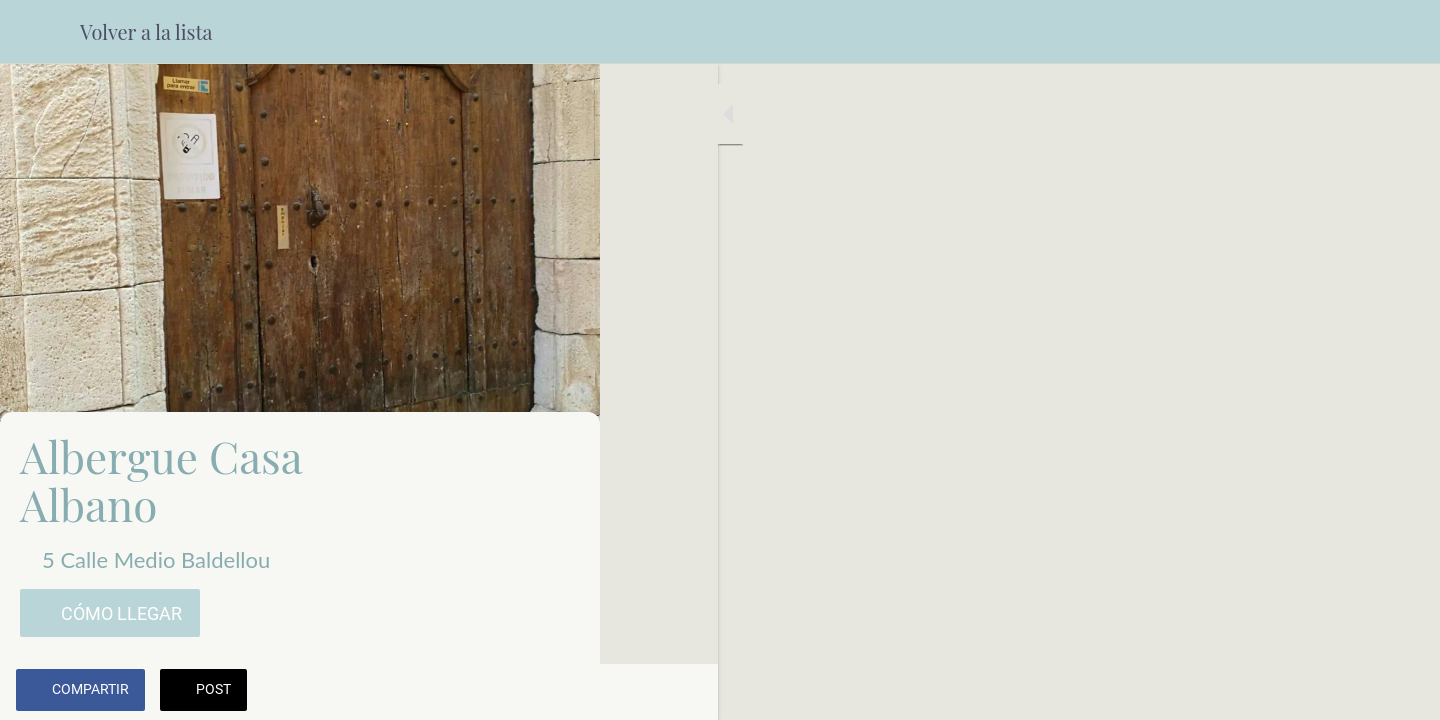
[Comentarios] (560, 692)
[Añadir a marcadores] (512, 692)
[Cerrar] (40, 32)
